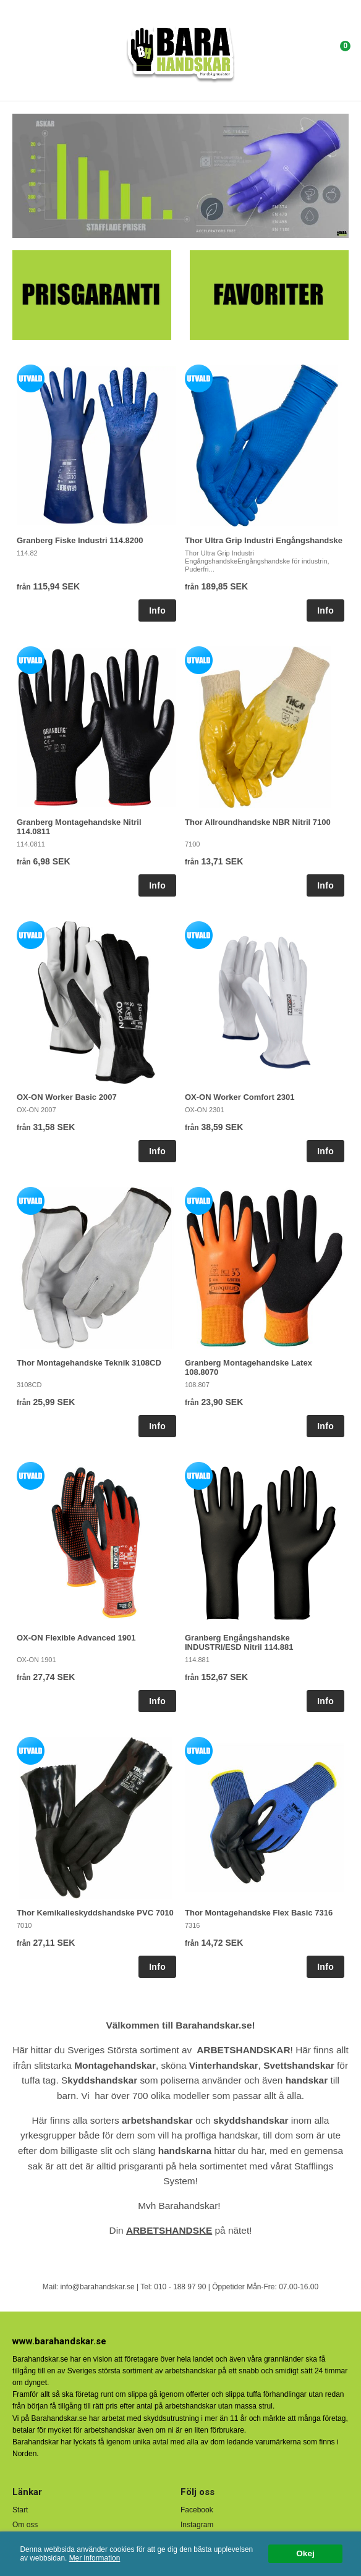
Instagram (196, 2524)
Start (20, 2510)
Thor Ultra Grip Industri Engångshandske (263, 540)
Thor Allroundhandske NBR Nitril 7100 (258, 822)
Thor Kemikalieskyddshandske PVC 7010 (95, 1912)
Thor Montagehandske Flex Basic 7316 (259, 1912)
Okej (305, 2553)
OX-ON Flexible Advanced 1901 (76, 1637)
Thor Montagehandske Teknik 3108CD (89, 1362)
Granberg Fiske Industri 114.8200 (80, 540)
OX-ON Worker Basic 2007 (67, 1097)
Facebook (196, 2510)
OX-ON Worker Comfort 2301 (239, 1097)
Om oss (25, 2524)
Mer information (95, 2558)
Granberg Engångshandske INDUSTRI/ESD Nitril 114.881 (239, 1642)
